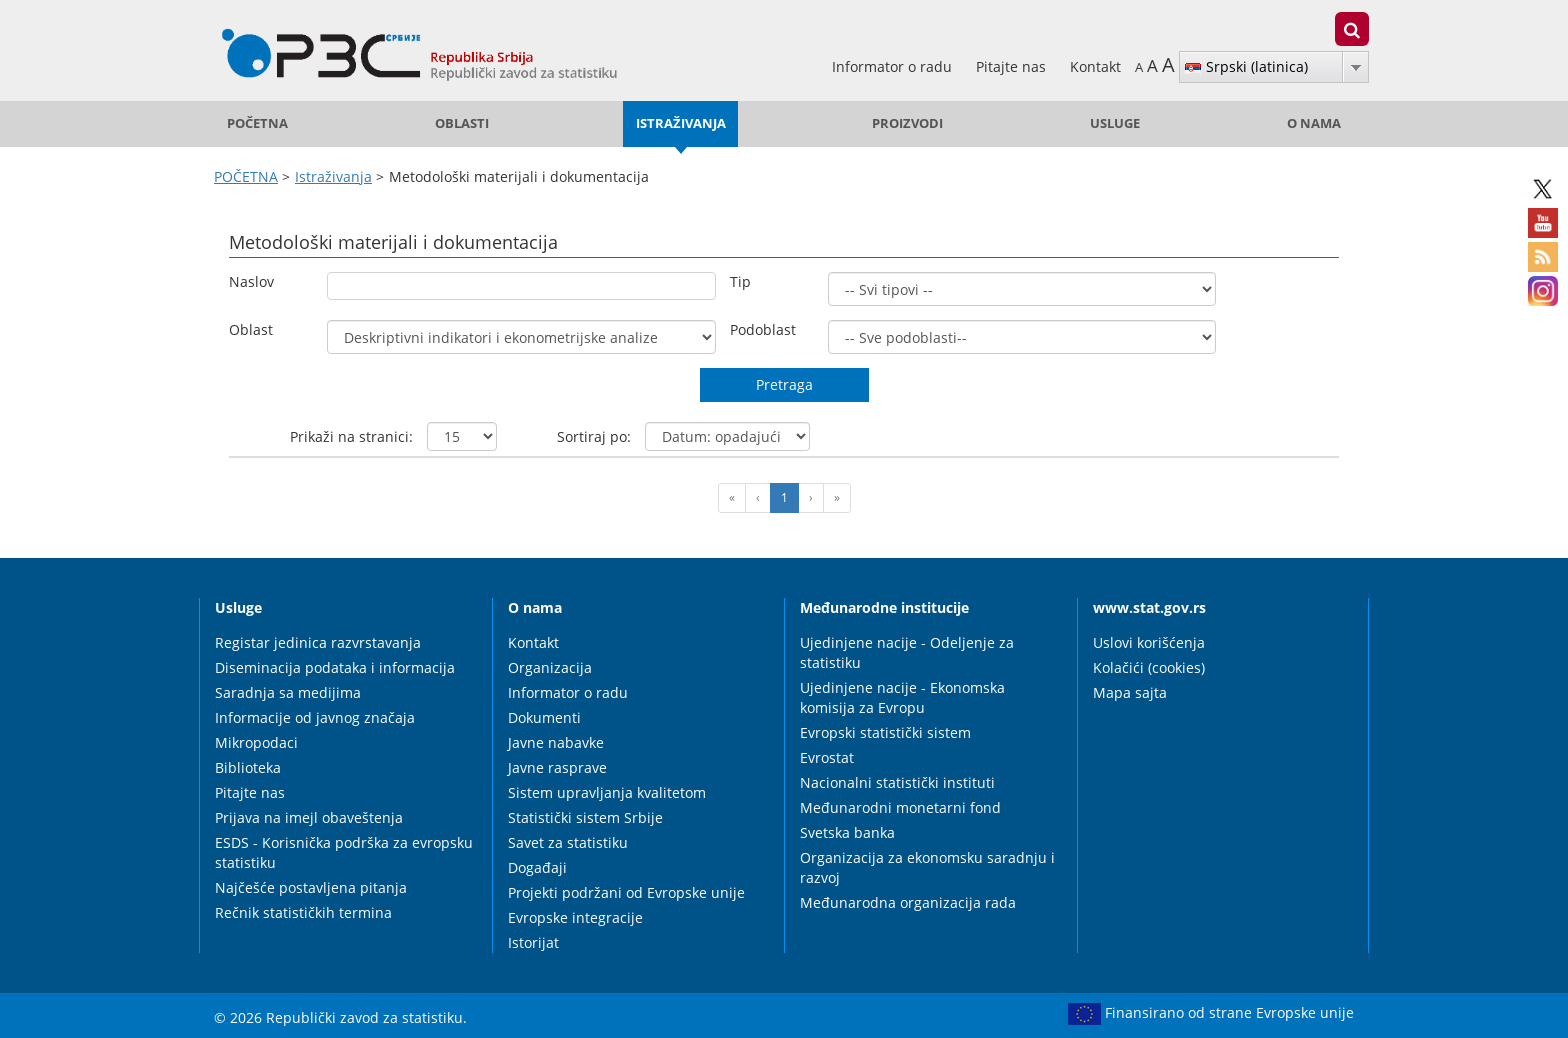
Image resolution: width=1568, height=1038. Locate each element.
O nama (1314, 123)
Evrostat (827, 757)
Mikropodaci (256, 742)
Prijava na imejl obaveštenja (309, 817)
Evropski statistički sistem (885, 732)
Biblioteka (248, 767)
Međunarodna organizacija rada (908, 902)
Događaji (537, 867)
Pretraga (784, 384)
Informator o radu (894, 66)
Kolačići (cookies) (1149, 667)
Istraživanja (681, 123)
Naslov (251, 281)
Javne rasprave (557, 767)
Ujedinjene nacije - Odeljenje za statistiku (907, 652)
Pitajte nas (1013, 66)
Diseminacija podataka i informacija (335, 667)
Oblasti (462, 123)
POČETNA (257, 123)
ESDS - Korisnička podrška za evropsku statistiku (344, 852)
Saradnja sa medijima (288, 692)
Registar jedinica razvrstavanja (318, 642)
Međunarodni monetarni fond (900, 807)
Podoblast (763, 329)
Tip (740, 281)
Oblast (251, 329)
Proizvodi (907, 123)
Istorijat (533, 942)
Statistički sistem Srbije (585, 817)
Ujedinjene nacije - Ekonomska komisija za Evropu (902, 697)
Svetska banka (847, 832)
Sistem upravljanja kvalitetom (607, 792)
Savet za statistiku (568, 842)
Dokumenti (544, 717)
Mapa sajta (1130, 692)
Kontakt (1095, 66)
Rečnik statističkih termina (303, 912)
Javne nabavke (556, 742)
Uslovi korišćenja (1149, 642)
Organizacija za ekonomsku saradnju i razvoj (927, 867)
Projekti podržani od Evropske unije (626, 892)
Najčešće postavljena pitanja (311, 887)
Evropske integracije (575, 917)
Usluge (1115, 123)
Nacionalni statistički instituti (897, 782)
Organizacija (550, 667)
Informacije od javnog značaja (315, 717)
